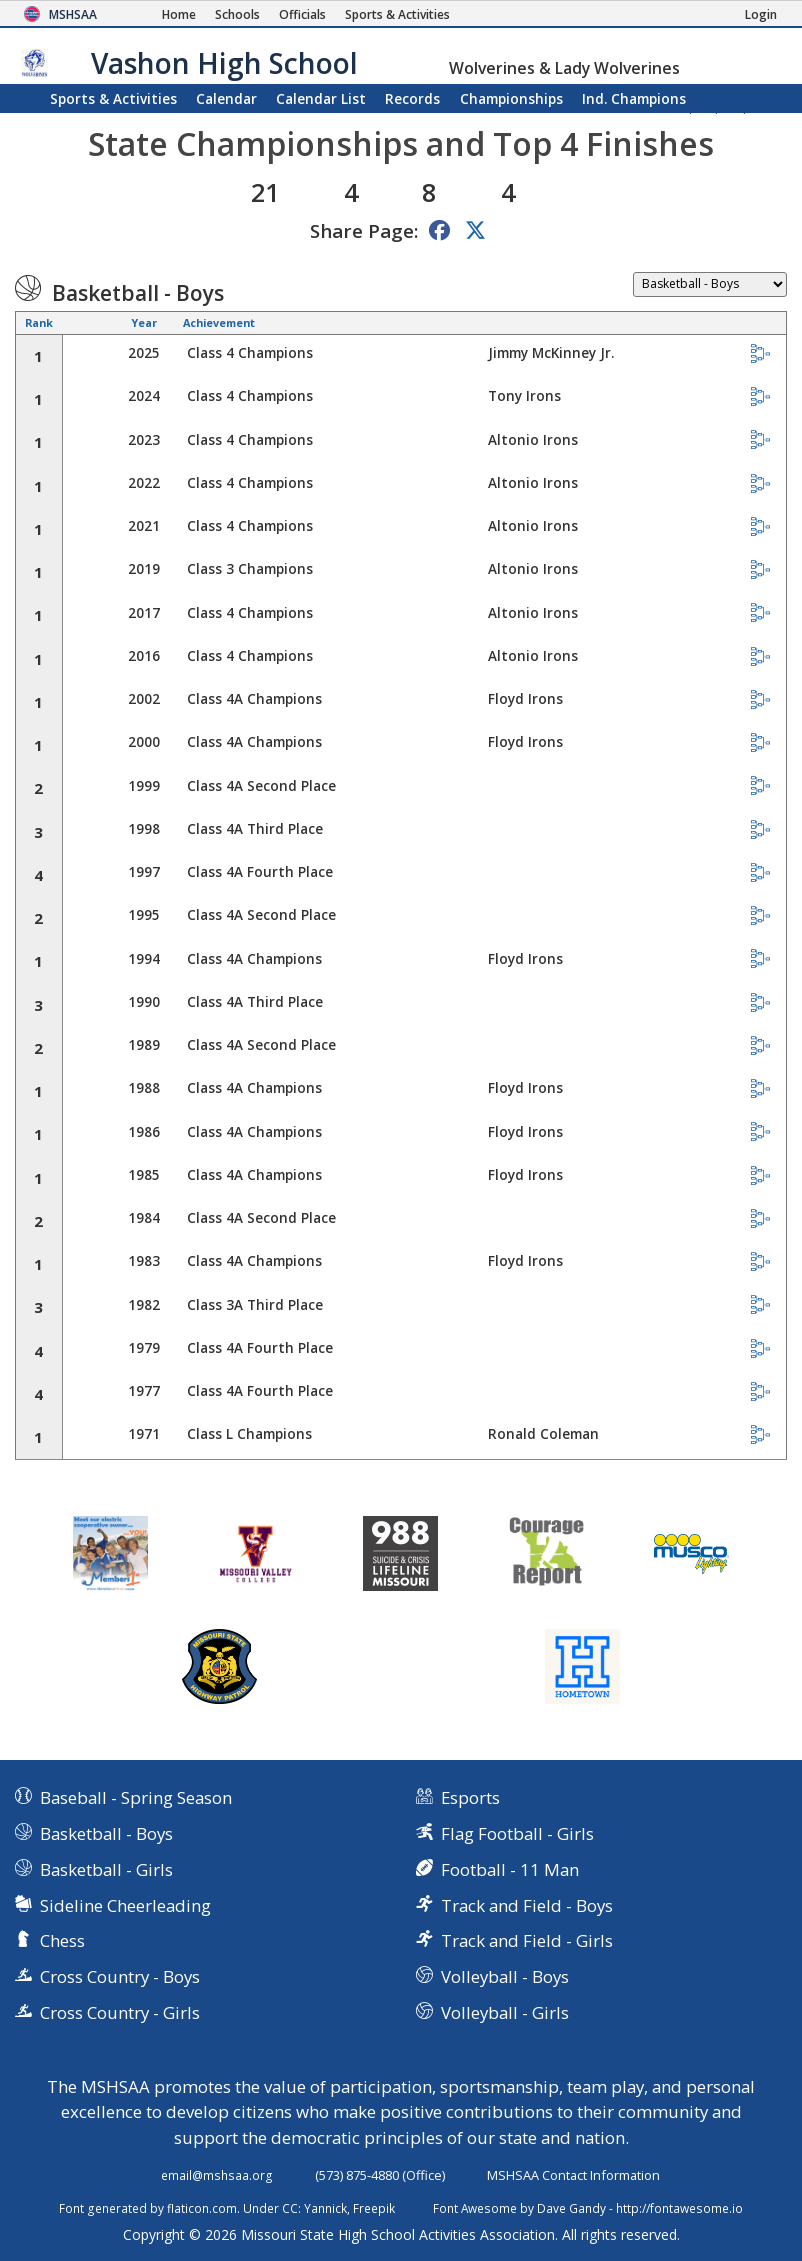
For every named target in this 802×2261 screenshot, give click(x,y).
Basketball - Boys (106, 1833)
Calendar (226, 98)
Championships (511, 98)
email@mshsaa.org (217, 2175)
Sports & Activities (113, 98)
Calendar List (321, 98)
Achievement (219, 322)
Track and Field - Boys (527, 1905)
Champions (634, 98)
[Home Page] (179, 14)
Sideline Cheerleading (125, 1905)
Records (412, 98)
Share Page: (364, 230)
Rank (39, 322)
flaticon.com (202, 2208)
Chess (62, 1940)
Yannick (325, 2208)
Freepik (374, 2208)
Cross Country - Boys (120, 1976)
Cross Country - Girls (120, 2012)
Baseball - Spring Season (136, 1797)
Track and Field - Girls (527, 1940)
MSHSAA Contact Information (573, 2175)
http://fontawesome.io (679, 2208)
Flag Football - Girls (517, 1833)
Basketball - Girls (106, 1869)
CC (290, 2208)
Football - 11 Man (510, 1869)
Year (144, 322)
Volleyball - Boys (505, 1976)
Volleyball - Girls (505, 2012)
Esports (470, 1797)
